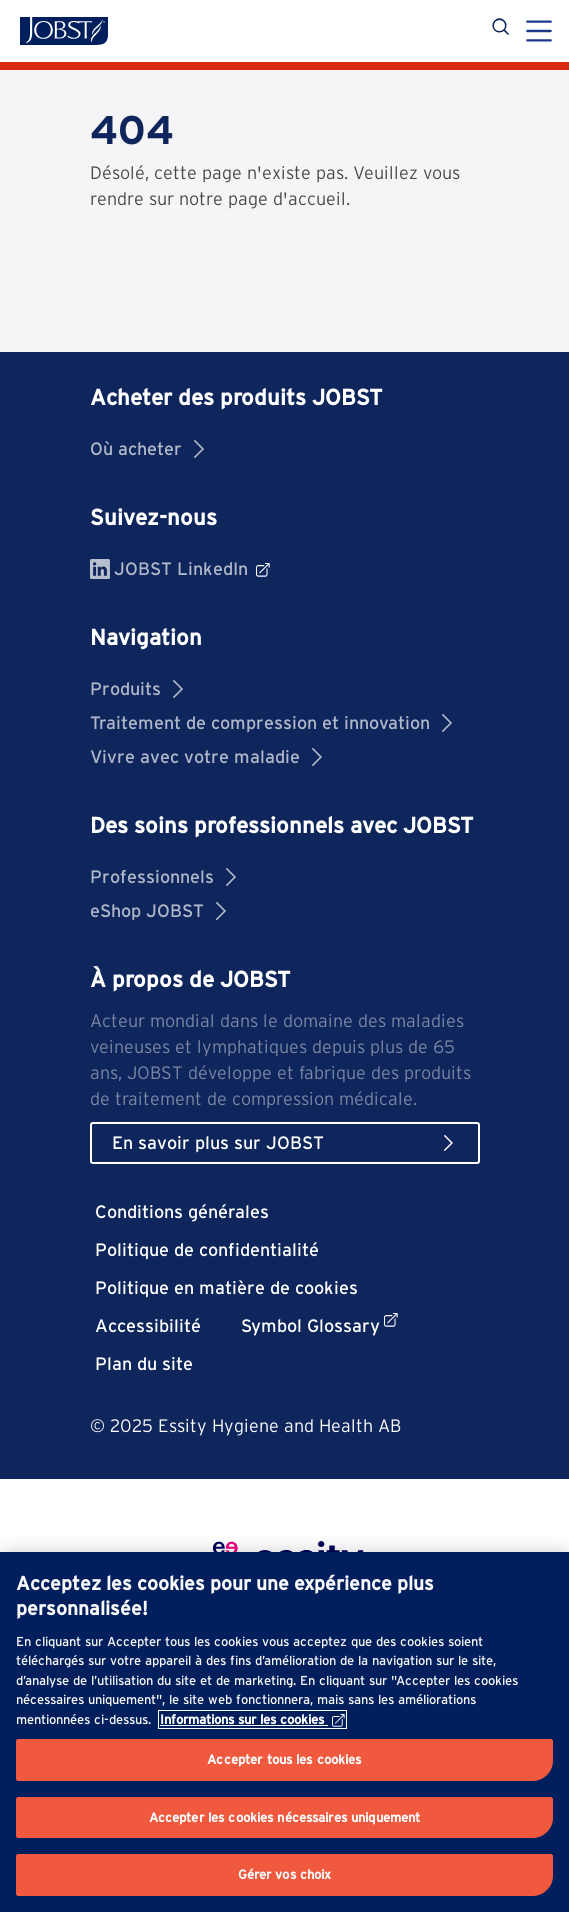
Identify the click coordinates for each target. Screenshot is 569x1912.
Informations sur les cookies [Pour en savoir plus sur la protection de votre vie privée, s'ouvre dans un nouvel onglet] (252, 1719)
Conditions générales (182, 1211)
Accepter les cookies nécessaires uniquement (285, 1817)
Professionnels (163, 876)
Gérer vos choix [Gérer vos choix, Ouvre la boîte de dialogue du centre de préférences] (285, 1874)
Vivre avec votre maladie (206, 756)
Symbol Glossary (319, 1324)
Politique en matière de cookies (226, 1287)
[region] (284, 1732)
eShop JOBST (158, 910)
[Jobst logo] (64, 31)
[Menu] (539, 33)
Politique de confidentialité (207, 1249)
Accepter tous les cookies (284, 1759)
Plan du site (144, 1363)
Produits (136, 688)
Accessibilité (148, 1325)
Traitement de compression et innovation (271, 722)
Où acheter (147, 448)
